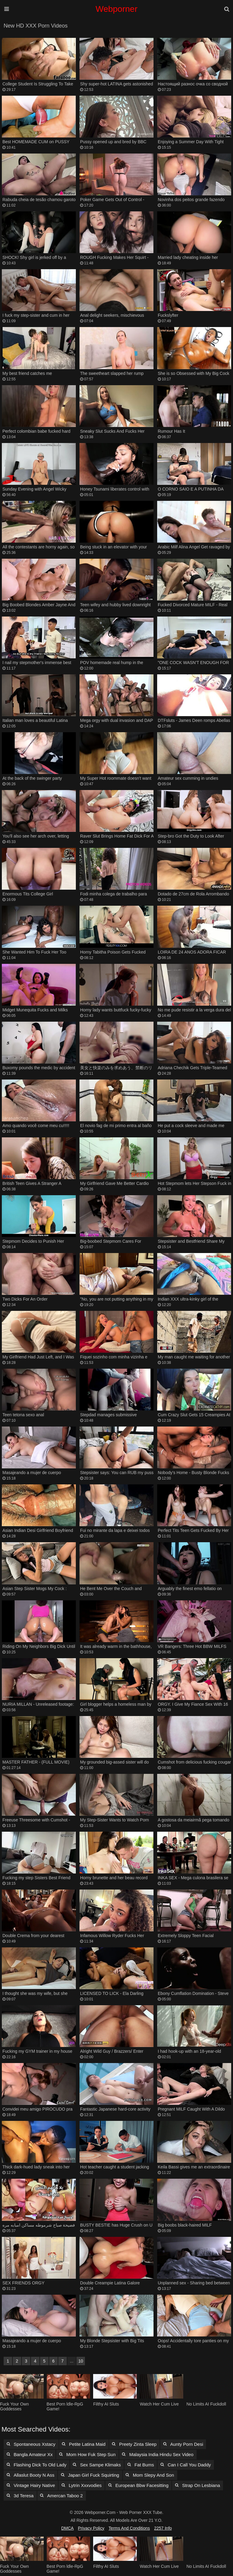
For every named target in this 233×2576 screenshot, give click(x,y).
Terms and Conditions (129, 2528)
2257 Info (163, 2528)
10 (80, 2361)
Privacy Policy (91, 2528)
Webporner (116, 9)
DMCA (67, 2528)
